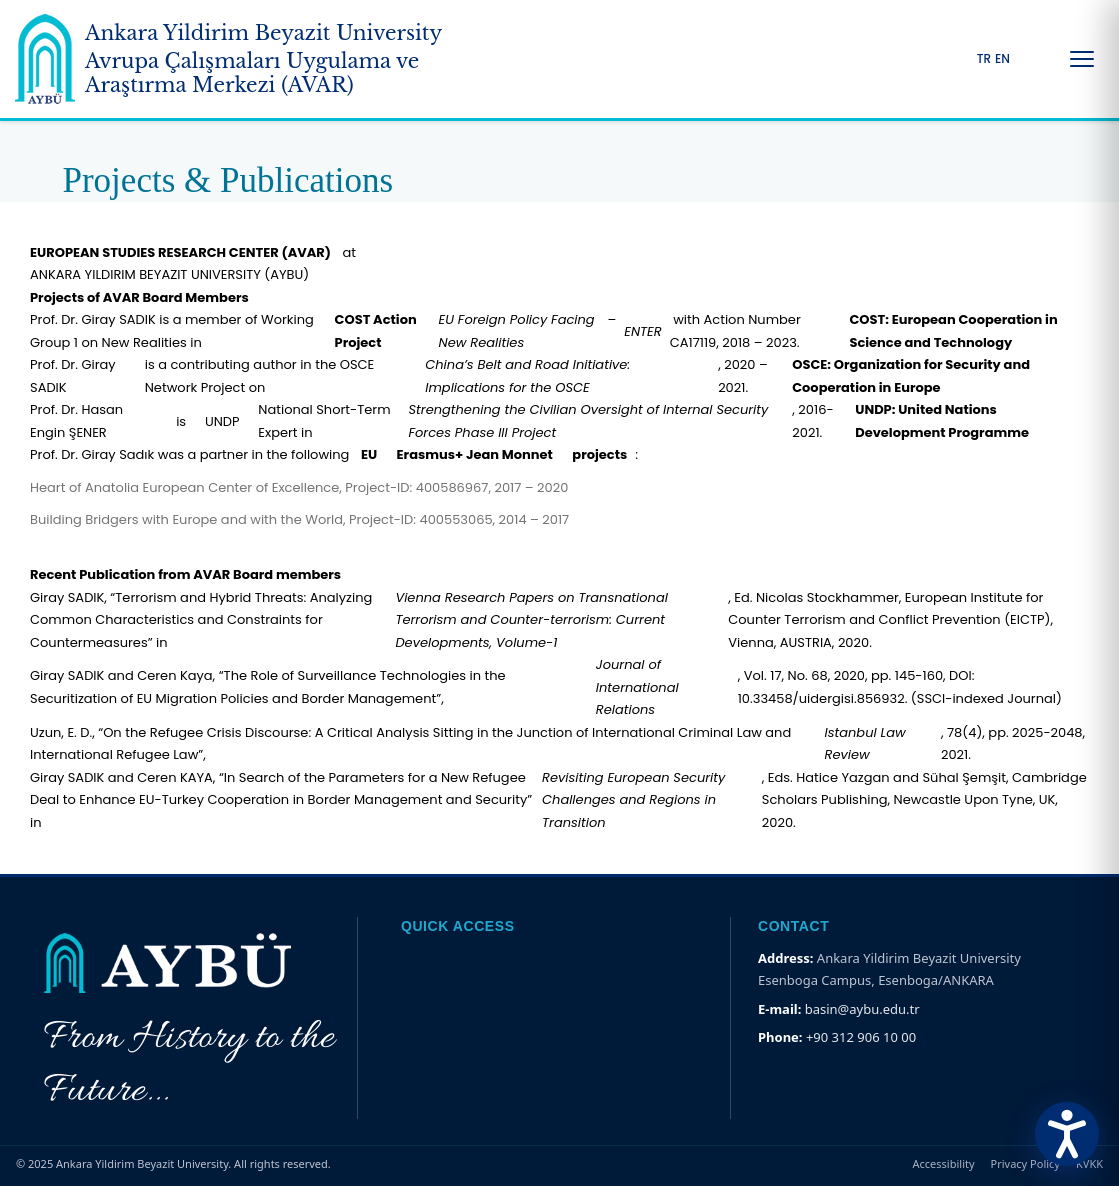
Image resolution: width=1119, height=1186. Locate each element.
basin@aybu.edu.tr (862, 1009)
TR (984, 59)
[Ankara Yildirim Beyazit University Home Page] (260, 59)
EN (1002, 59)
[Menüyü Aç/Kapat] (1082, 59)
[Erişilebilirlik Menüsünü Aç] (1067, 1134)
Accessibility (944, 1163)
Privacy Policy (1025, 1163)
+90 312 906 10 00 (861, 1037)
